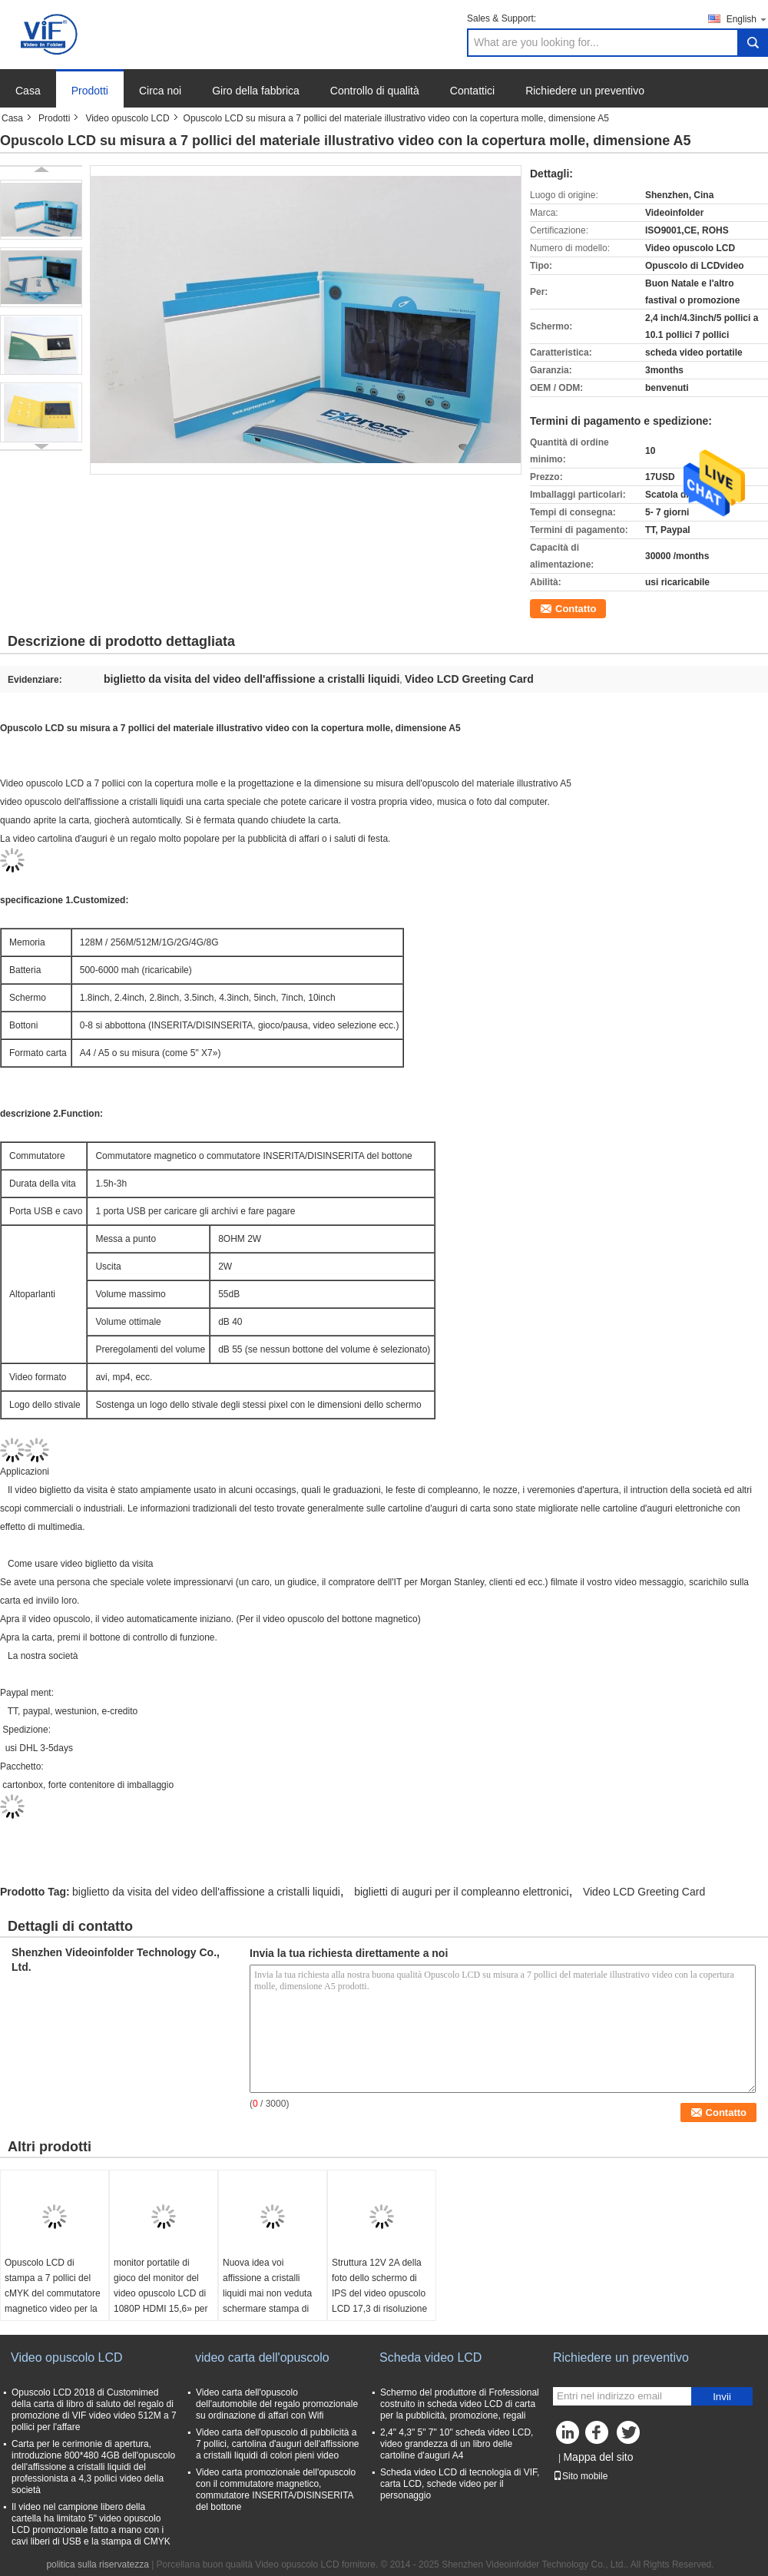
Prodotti (89, 90)
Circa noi (160, 90)
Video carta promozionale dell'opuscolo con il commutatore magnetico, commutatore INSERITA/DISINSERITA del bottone (276, 2489)
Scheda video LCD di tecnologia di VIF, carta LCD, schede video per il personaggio (459, 2484)
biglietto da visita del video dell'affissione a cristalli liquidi (206, 1892)
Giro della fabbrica (256, 90)
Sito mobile (580, 2476)
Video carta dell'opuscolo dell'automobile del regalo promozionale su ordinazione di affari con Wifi (277, 2404)
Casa (28, 90)
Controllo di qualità (374, 90)
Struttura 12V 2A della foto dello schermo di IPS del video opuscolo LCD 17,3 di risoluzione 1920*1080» (379, 2293)
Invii (722, 2396)
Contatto (575, 608)
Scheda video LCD (430, 2357)
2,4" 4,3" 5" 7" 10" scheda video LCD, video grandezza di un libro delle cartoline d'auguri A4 (456, 2444)
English (747, 19)
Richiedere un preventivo (584, 90)
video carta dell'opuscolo (262, 2357)
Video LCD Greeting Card (644, 1892)
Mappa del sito (598, 2457)
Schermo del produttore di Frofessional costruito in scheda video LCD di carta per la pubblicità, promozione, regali (459, 2404)
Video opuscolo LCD (127, 118)
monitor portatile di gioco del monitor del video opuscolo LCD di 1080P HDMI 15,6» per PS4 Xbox (161, 2293)
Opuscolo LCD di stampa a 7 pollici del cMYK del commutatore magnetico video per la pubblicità (53, 2293)
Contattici (472, 90)
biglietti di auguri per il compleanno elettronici (461, 1892)
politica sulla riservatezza (97, 2564)
